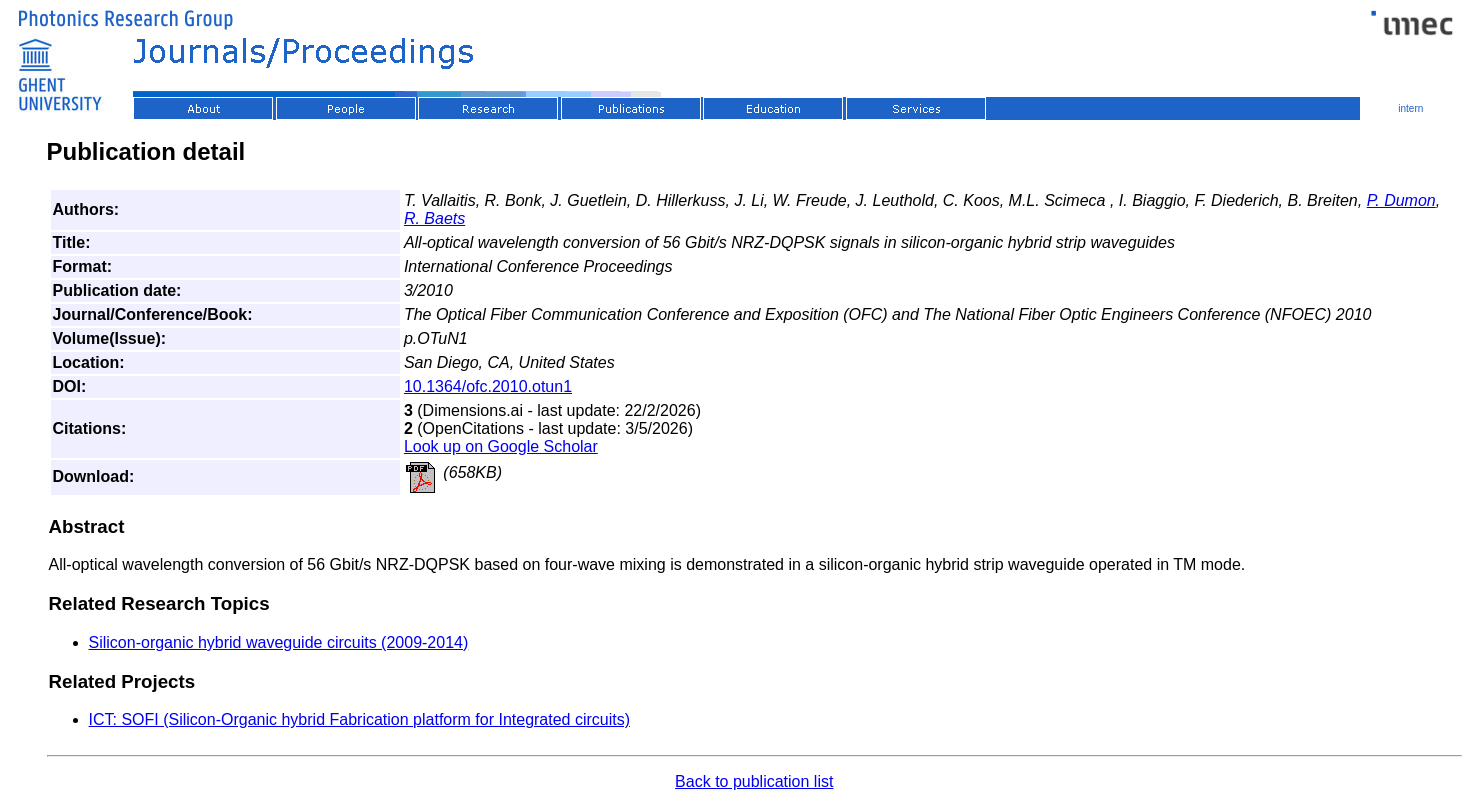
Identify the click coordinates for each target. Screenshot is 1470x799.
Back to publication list (754, 781)
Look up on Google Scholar (501, 446)
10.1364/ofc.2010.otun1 (488, 386)
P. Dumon (1401, 200)
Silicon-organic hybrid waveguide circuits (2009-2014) (279, 642)
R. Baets (434, 218)
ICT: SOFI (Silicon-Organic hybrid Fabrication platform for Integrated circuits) (360, 719)
